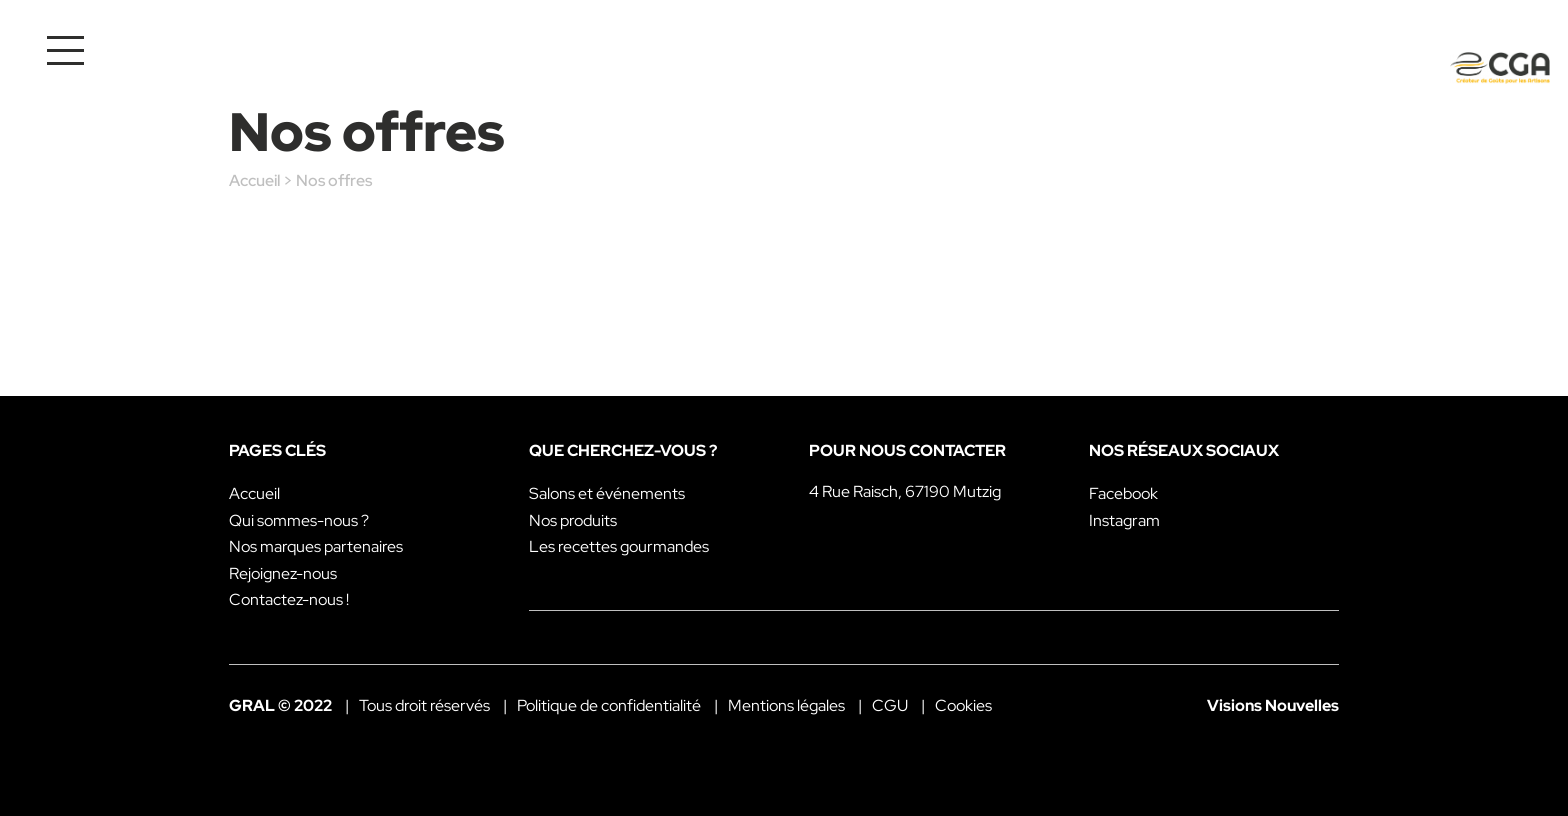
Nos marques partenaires (316, 546)
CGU (890, 705)
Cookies (963, 705)
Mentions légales (786, 705)
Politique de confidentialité (609, 705)
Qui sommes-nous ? (299, 520)
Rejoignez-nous (283, 573)
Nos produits (573, 520)
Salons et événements (607, 493)
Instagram (1124, 520)
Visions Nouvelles (1273, 705)
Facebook (1123, 493)
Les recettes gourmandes (619, 546)
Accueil (254, 180)
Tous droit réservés (424, 705)
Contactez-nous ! (289, 599)
